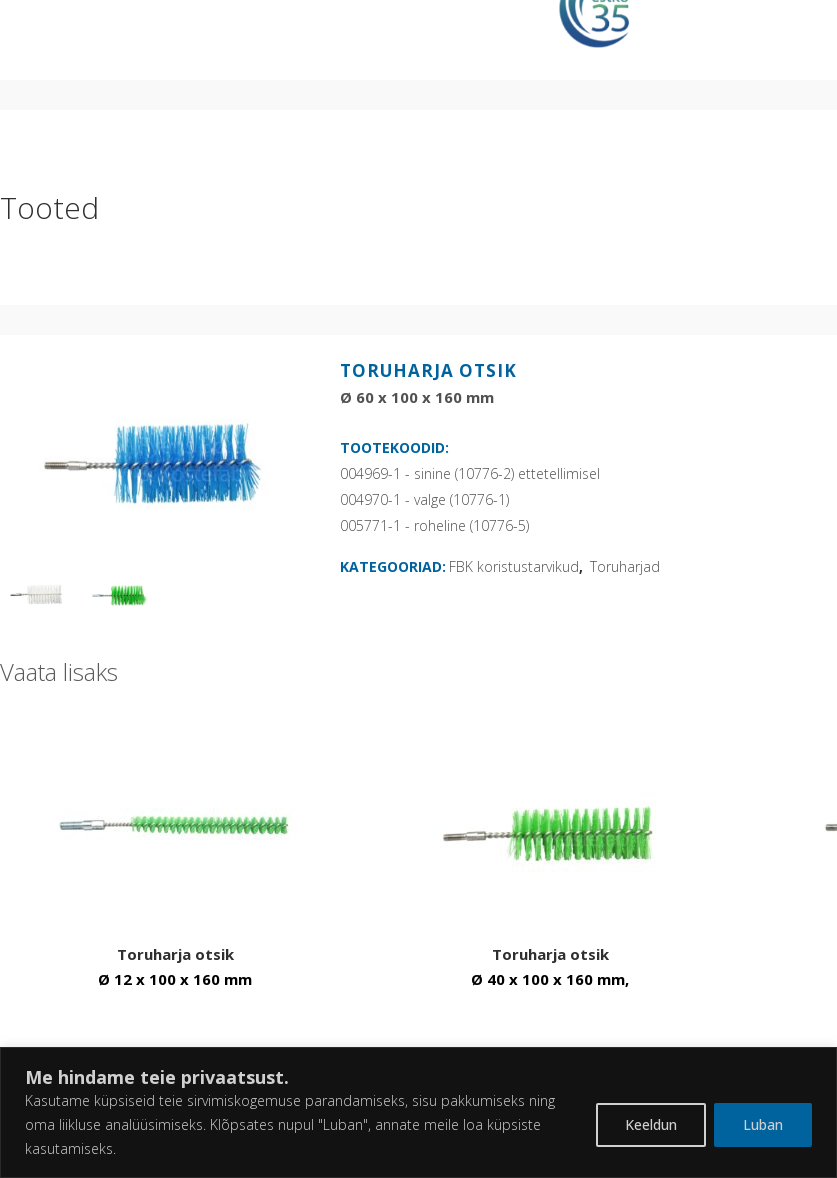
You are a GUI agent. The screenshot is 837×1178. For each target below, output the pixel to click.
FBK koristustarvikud (514, 566)
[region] (418, 1112)
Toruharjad (625, 566)
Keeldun (651, 1124)
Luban (763, 1124)
